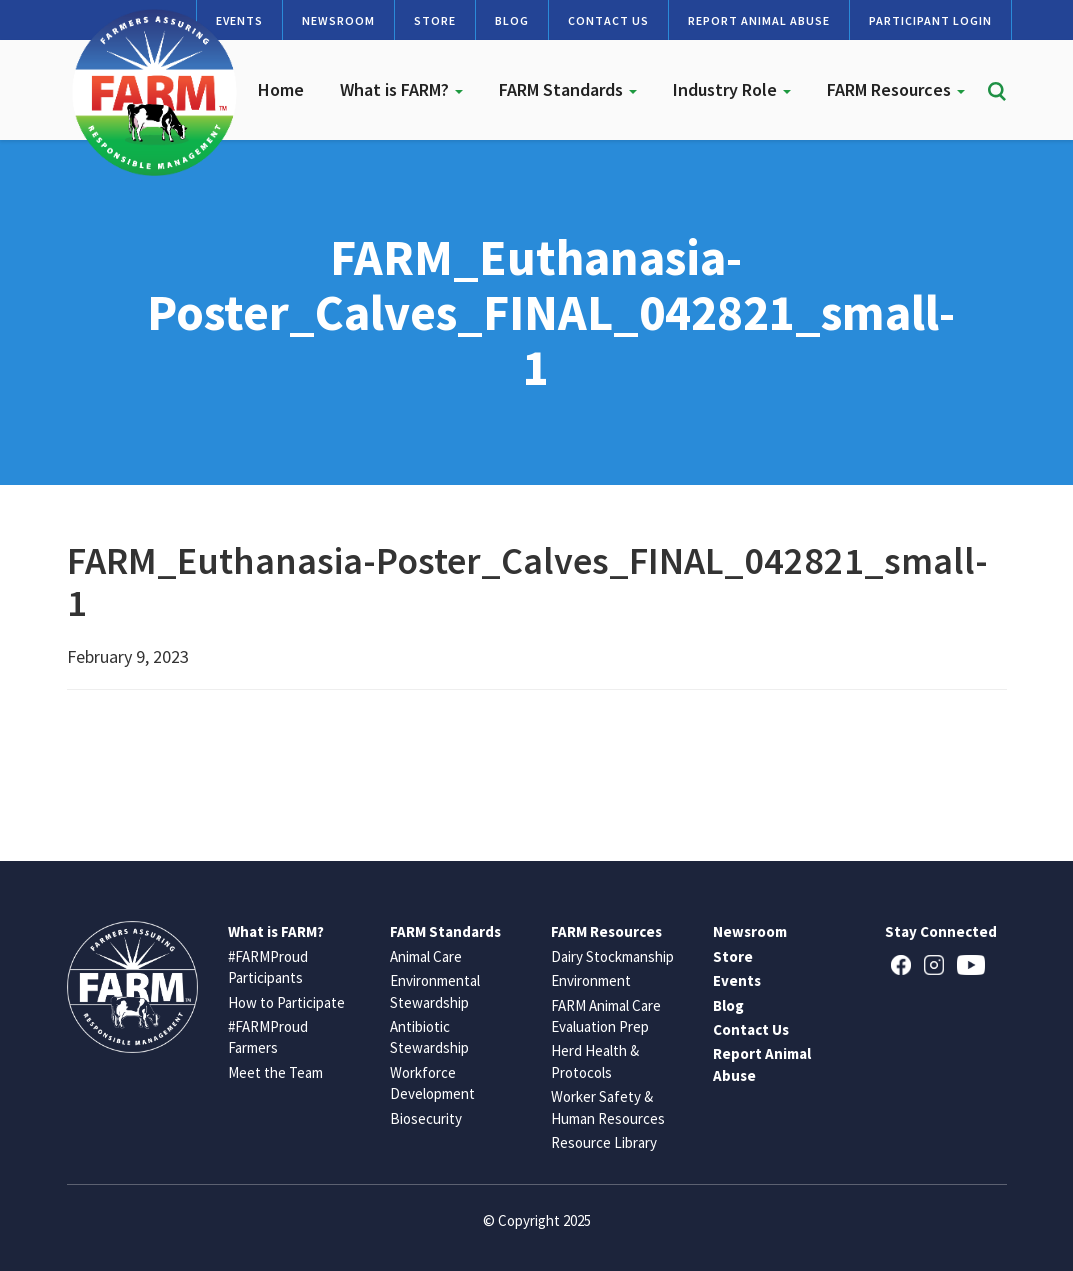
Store (435, 20)
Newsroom (338, 20)
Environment (591, 980)
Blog (512, 20)
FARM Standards (568, 89)
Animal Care (426, 956)
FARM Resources (896, 89)
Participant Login (930, 20)
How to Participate (286, 1002)
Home (281, 89)
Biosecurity (426, 1118)
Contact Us (608, 20)
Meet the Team (275, 1072)
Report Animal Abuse (759, 20)
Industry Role (732, 89)
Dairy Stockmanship (612, 956)
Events (737, 980)
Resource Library (604, 1142)
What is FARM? (401, 89)
